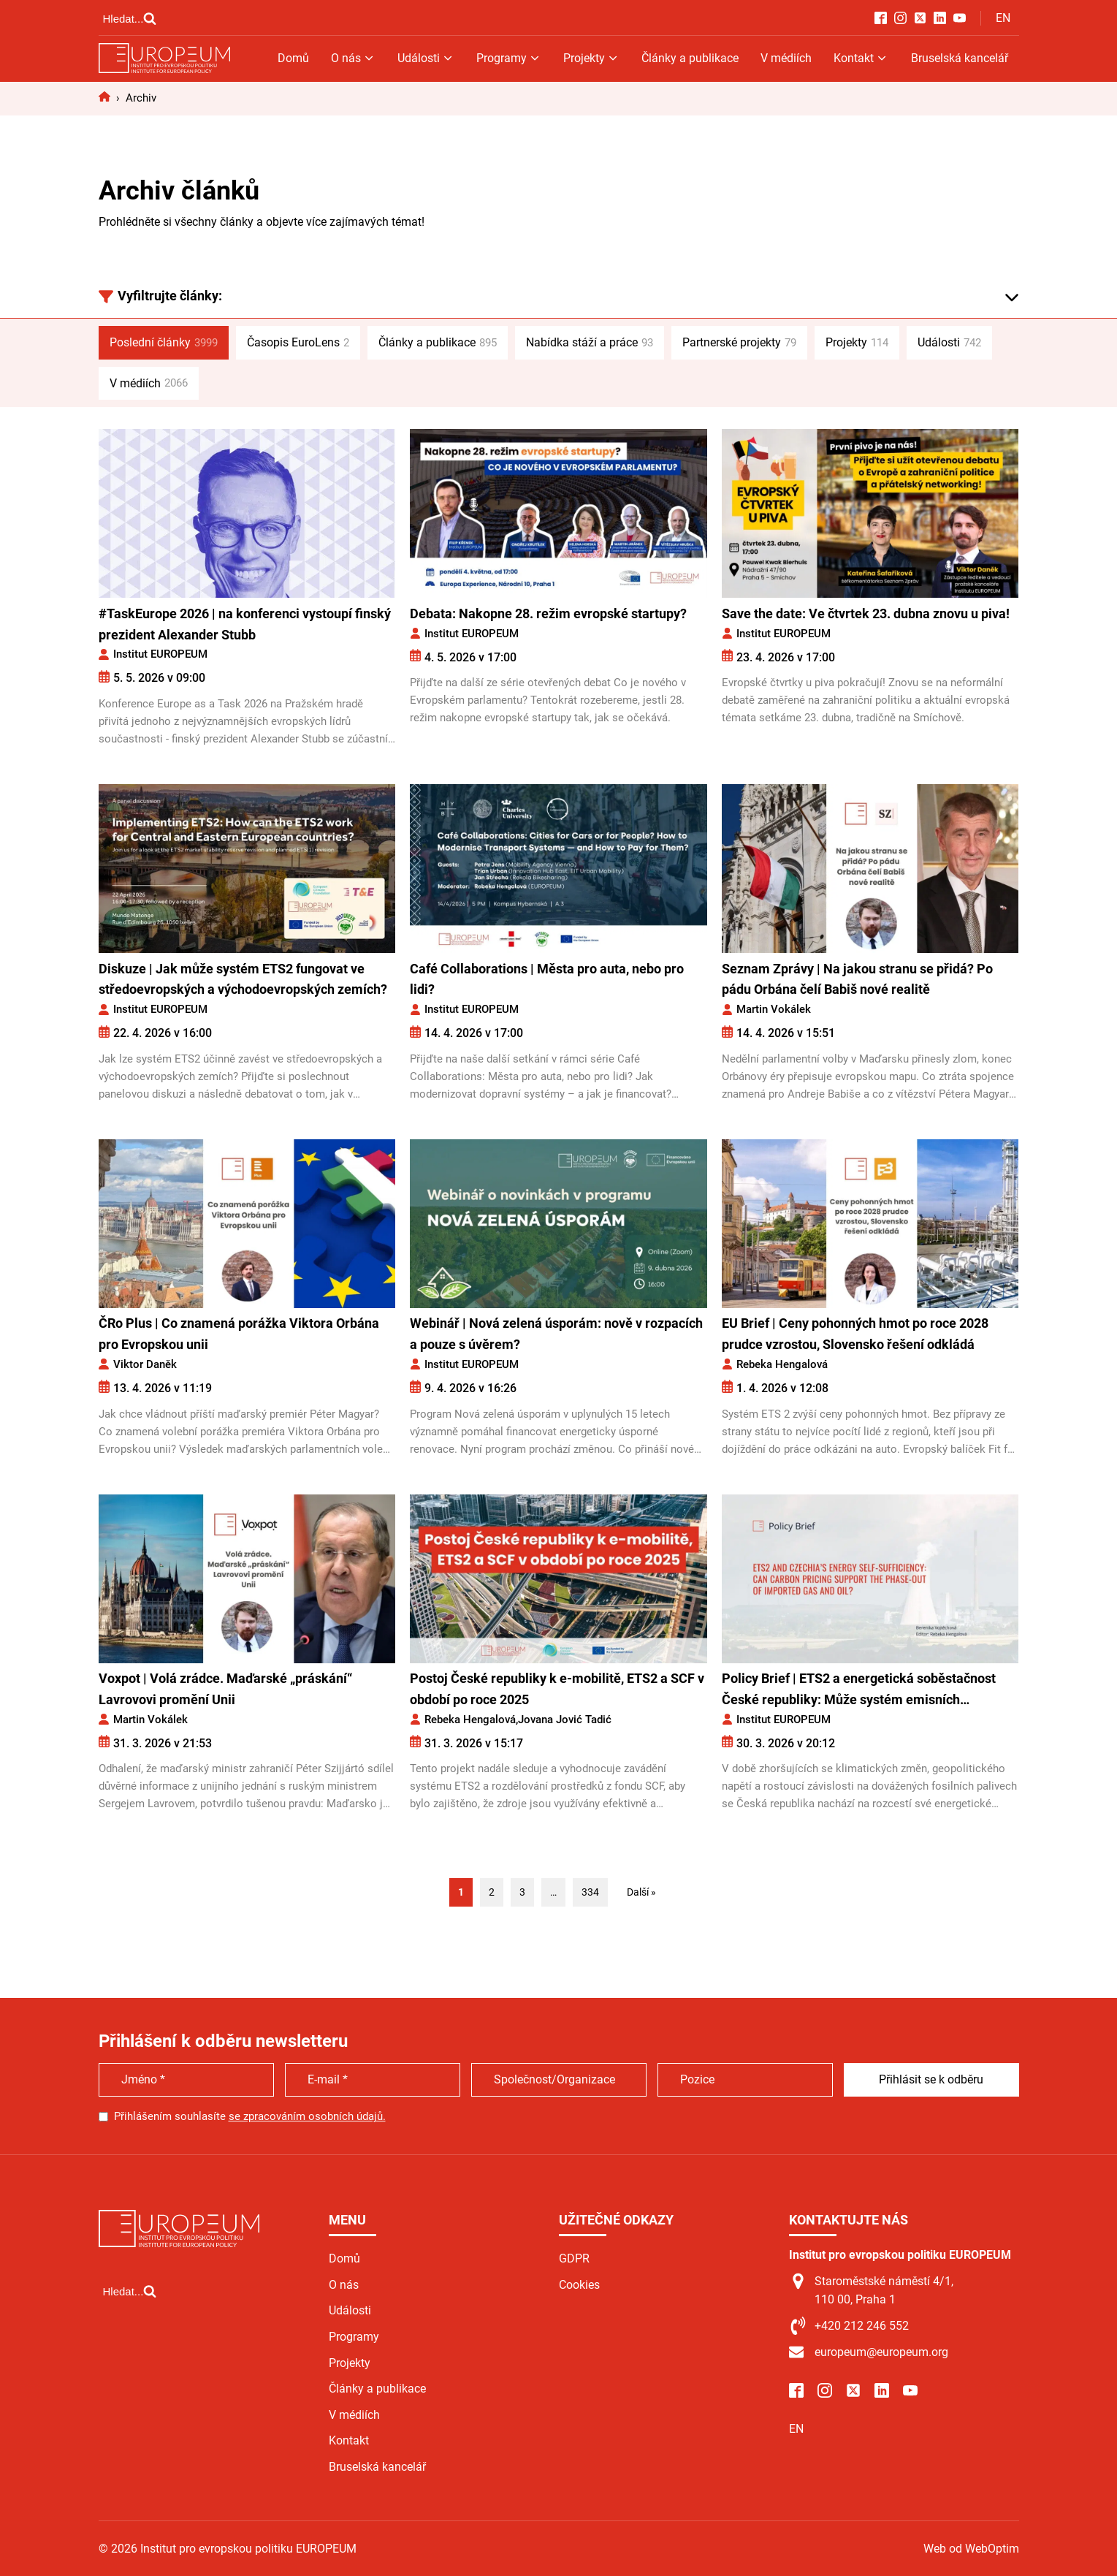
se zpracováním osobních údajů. (307, 2116)
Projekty (591, 58)
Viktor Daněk (145, 1364)
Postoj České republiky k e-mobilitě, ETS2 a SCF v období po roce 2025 (557, 1689)
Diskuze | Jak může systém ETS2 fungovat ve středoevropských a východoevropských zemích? (243, 979)
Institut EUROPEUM (160, 654)
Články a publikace (690, 58)
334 (590, 1892)
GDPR (574, 2258)
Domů (293, 58)
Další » (641, 1892)
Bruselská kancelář (959, 58)
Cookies (579, 2285)
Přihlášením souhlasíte (250, 2116)
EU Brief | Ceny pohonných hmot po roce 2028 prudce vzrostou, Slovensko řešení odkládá (855, 1333)
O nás (353, 58)
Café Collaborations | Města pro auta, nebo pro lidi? (547, 979)
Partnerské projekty (739, 343)
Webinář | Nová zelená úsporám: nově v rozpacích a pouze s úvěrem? (556, 1333)
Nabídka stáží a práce (589, 343)
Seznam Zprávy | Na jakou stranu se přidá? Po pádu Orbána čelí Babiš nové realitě (857, 979)
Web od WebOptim (971, 2549)
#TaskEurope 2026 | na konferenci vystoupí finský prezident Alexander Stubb (245, 624)
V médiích (786, 58)
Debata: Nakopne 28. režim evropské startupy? (548, 613)
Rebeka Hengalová (782, 1364)
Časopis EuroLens (298, 343)
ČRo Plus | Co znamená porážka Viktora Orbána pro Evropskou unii (239, 1333)
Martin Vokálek (773, 1009)
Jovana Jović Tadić (564, 1719)
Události (425, 58)
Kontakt (861, 58)
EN (1003, 18)
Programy (508, 58)
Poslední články (164, 343)
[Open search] (130, 18)
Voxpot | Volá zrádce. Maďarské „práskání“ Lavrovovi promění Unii (225, 1689)
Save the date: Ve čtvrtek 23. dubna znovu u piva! (866, 613)
